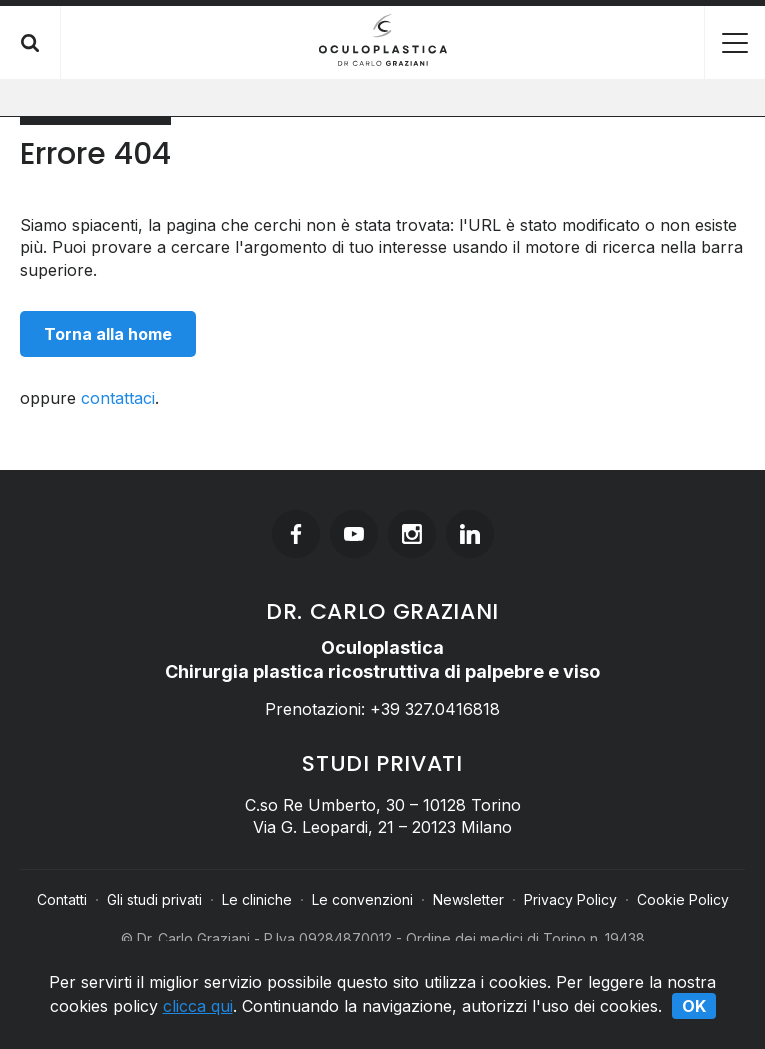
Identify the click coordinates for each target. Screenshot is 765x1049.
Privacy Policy (570, 899)
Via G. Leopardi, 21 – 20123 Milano (382, 827)
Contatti (62, 899)
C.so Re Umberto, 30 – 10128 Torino (383, 805)
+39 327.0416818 (435, 709)
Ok (694, 1006)
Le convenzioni (362, 899)
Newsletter (468, 899)
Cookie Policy (683, 899)
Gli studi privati (154, 899)
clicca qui (198, 1006)
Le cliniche (257, 899)
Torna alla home (108, 334)
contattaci (118, 398)
